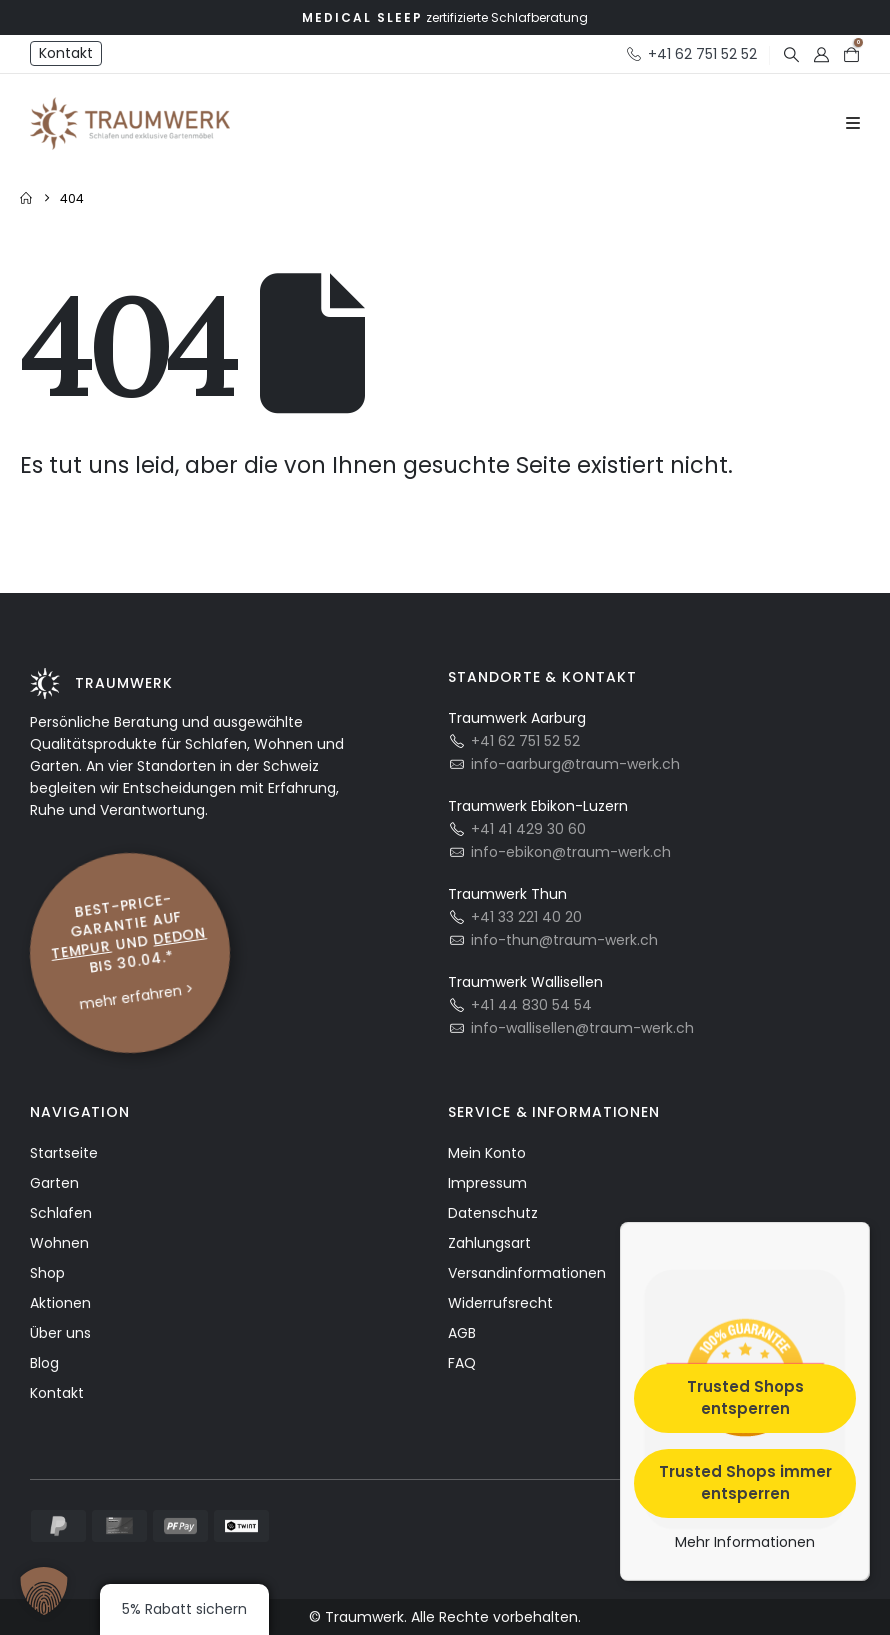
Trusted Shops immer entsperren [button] (745, 1482)
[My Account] (821, 54)
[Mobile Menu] (853, 124)
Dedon (180, 935)
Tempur (81, 949)
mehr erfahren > (136, 996)
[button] (791, 54)
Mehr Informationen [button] (745, 1542)
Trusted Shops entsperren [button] (745, 1397)
